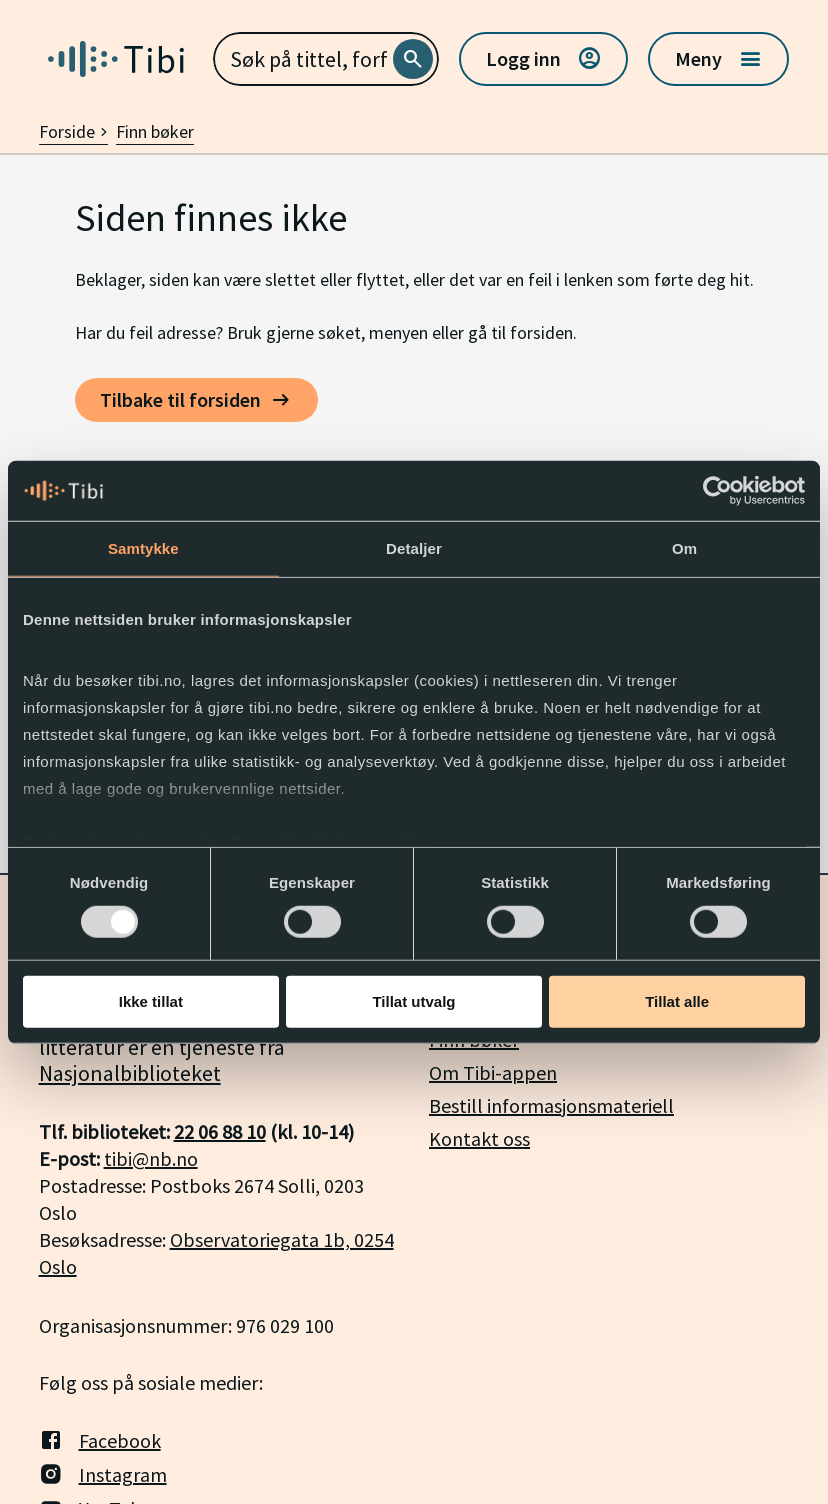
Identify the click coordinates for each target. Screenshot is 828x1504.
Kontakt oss (479, 1138)
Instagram (103, 1474)
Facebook (100, 1440)
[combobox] (326, 59)
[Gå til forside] (116, 59)
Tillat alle (677, 1001)
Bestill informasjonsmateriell (551, 1105)
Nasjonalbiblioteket (130, 1073)
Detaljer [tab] (414, 548)
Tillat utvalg (413, 1001)
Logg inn (543, 59)
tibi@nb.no (151, 1158)
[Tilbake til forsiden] (196, 400)
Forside (74, 131)
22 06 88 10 (220, 1131)
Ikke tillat (151, 1001)
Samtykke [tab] (143, 548)
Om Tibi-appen (493, 1072)
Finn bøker (155, 131)
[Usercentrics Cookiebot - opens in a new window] (717, 491)
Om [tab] (684, 548)
